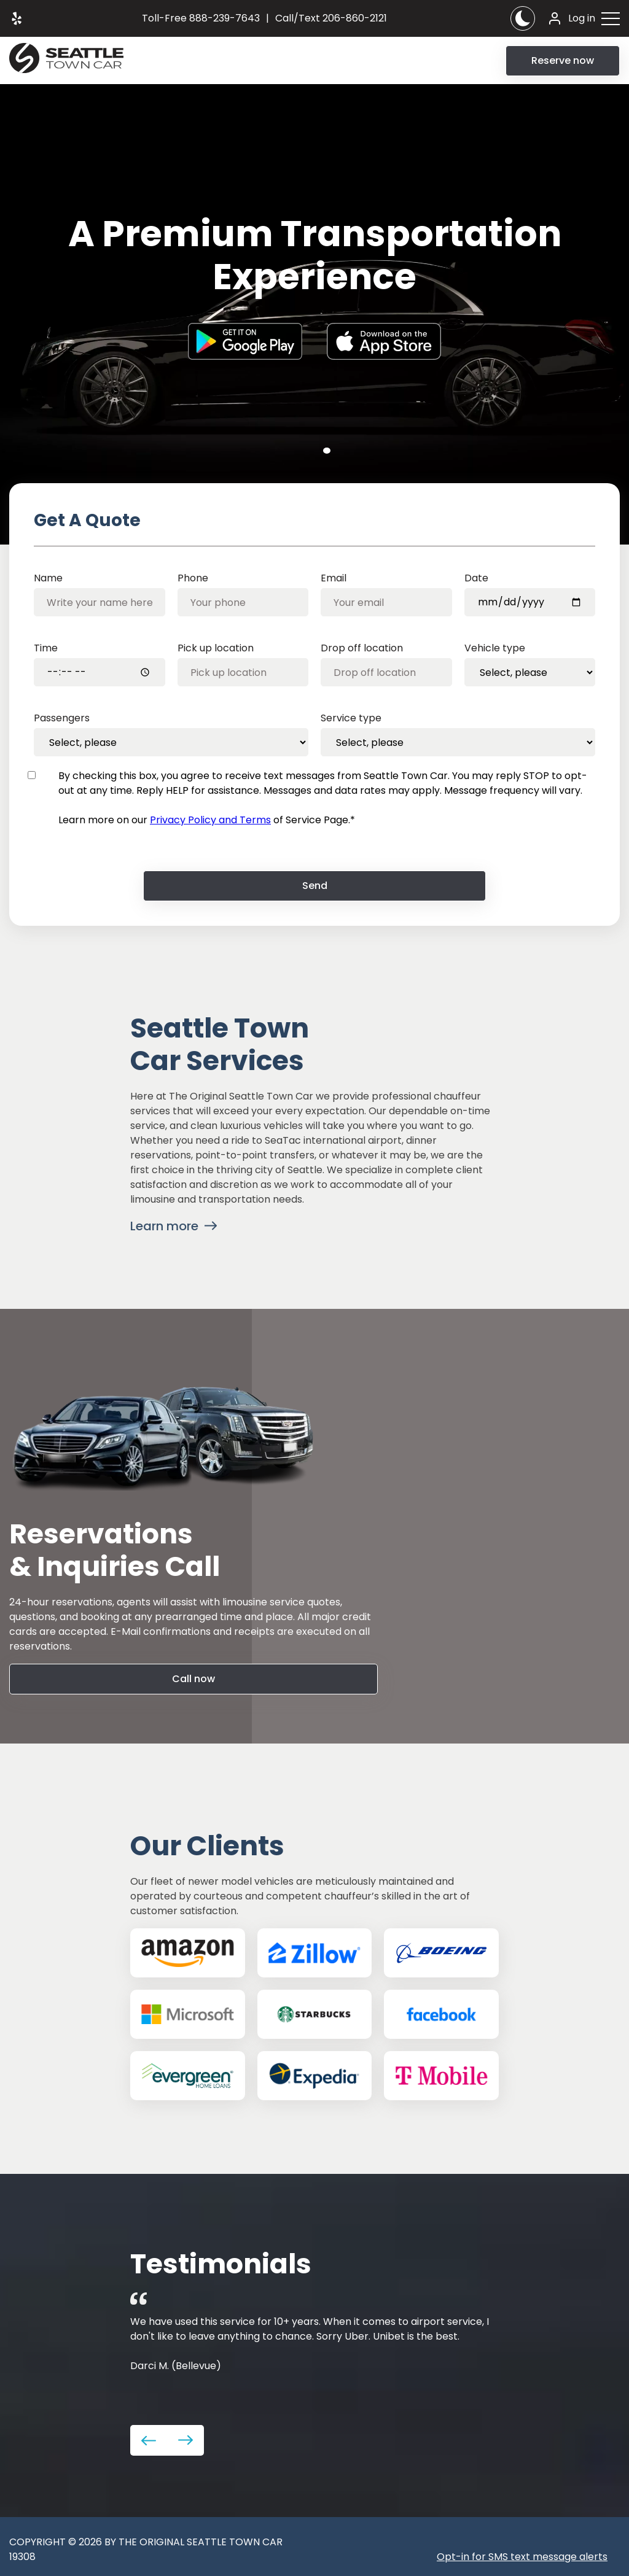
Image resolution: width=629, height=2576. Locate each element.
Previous (148, 2440)
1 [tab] (326, 451)
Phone (193, 578)
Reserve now (562, 60)
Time (46, 648)
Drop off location (362, 648)
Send (314, 886)
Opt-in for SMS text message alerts (522, 2557)
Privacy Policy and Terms (210, 820)
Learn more (164, 1226)
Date (476, 578)
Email (333, 578)
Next (185, 2440)
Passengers (62, 718)
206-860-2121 (331, 18)
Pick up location (216, 648)
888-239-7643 (201, 18)
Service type (351, 718)
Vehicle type (494, 648)
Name (48, 578)
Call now (193, 1679)
